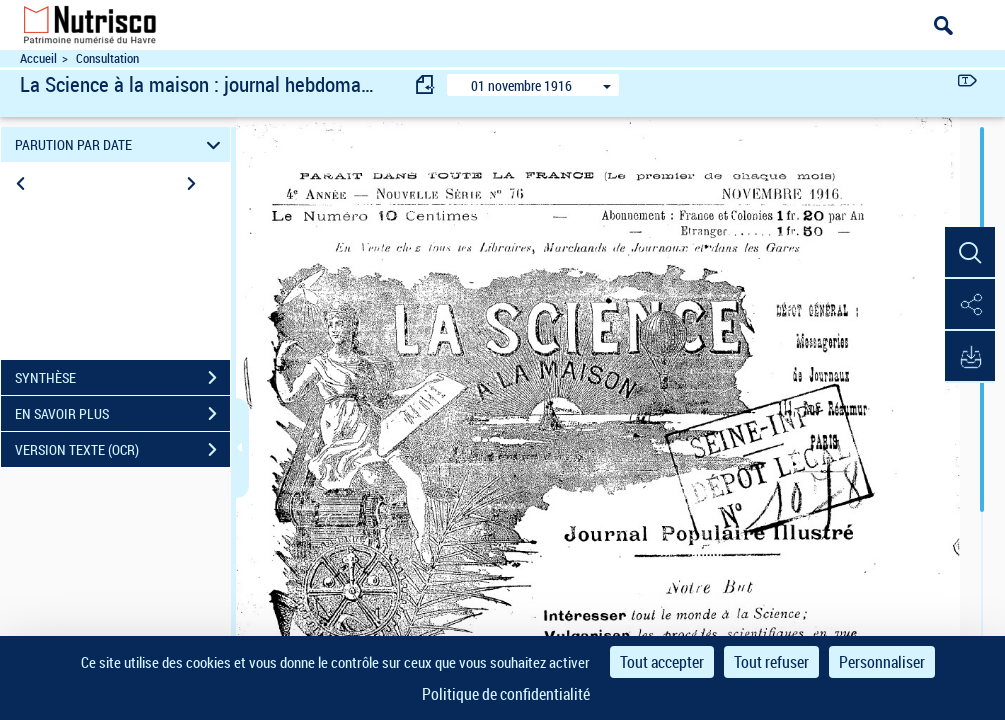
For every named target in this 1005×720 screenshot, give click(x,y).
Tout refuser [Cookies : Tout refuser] (771, 662)
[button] (970, 253)
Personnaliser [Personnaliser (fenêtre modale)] (882, 662)
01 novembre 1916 (521, 85)
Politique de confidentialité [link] (506, 694)
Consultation (107, 58)
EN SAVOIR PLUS (122, 414)
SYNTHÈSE (122, 378)
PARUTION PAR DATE (121, 144)
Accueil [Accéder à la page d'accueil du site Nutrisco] (38, 58)
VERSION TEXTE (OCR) (122, 450)
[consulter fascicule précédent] (426, 84)
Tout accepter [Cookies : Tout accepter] (662, 662)
